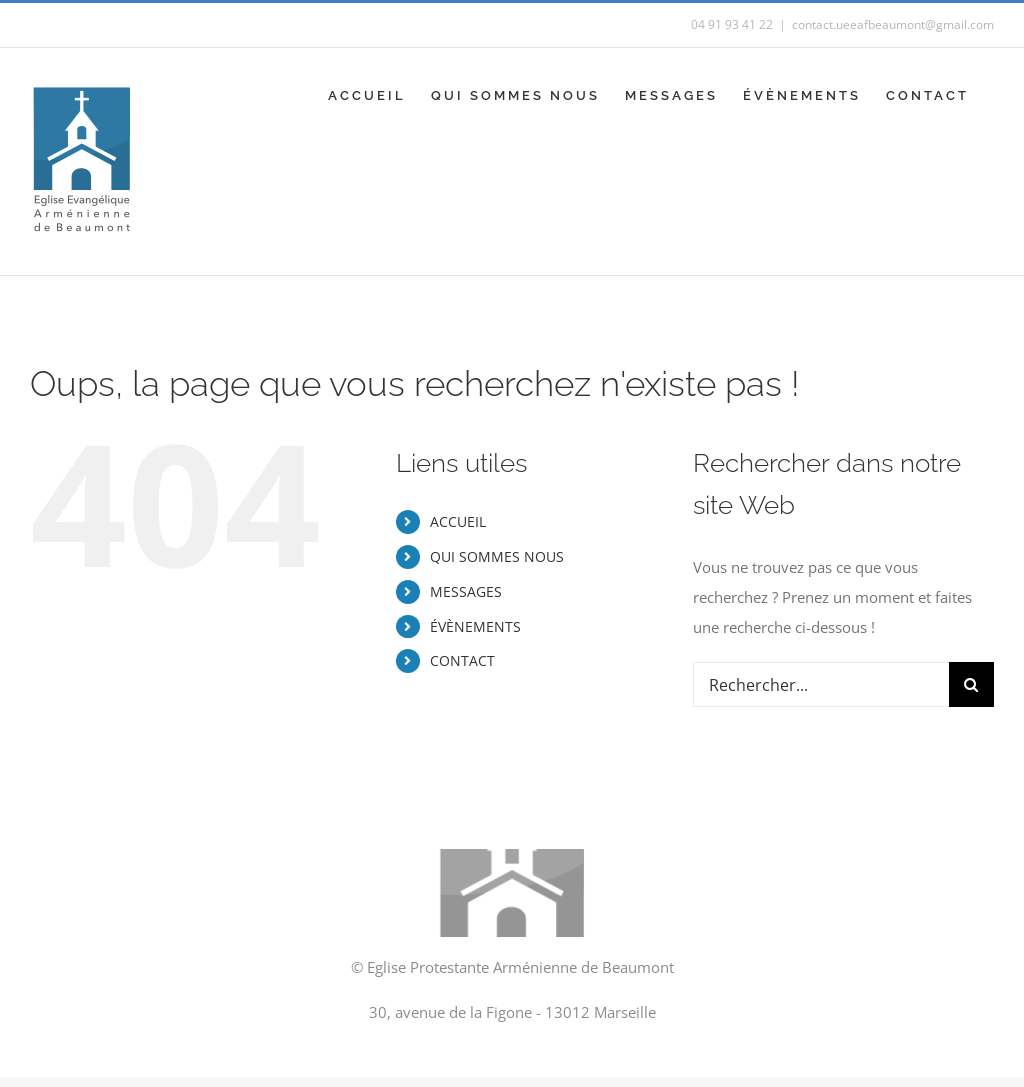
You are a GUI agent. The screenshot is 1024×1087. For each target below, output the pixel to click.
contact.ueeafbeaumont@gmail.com (893, 24)
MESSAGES (466, 591)
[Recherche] (971, 684)
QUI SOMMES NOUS (497, 556)
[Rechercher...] (821, 684)
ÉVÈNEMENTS (475, 626)
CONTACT (462, 660)
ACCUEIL (458, 521)
